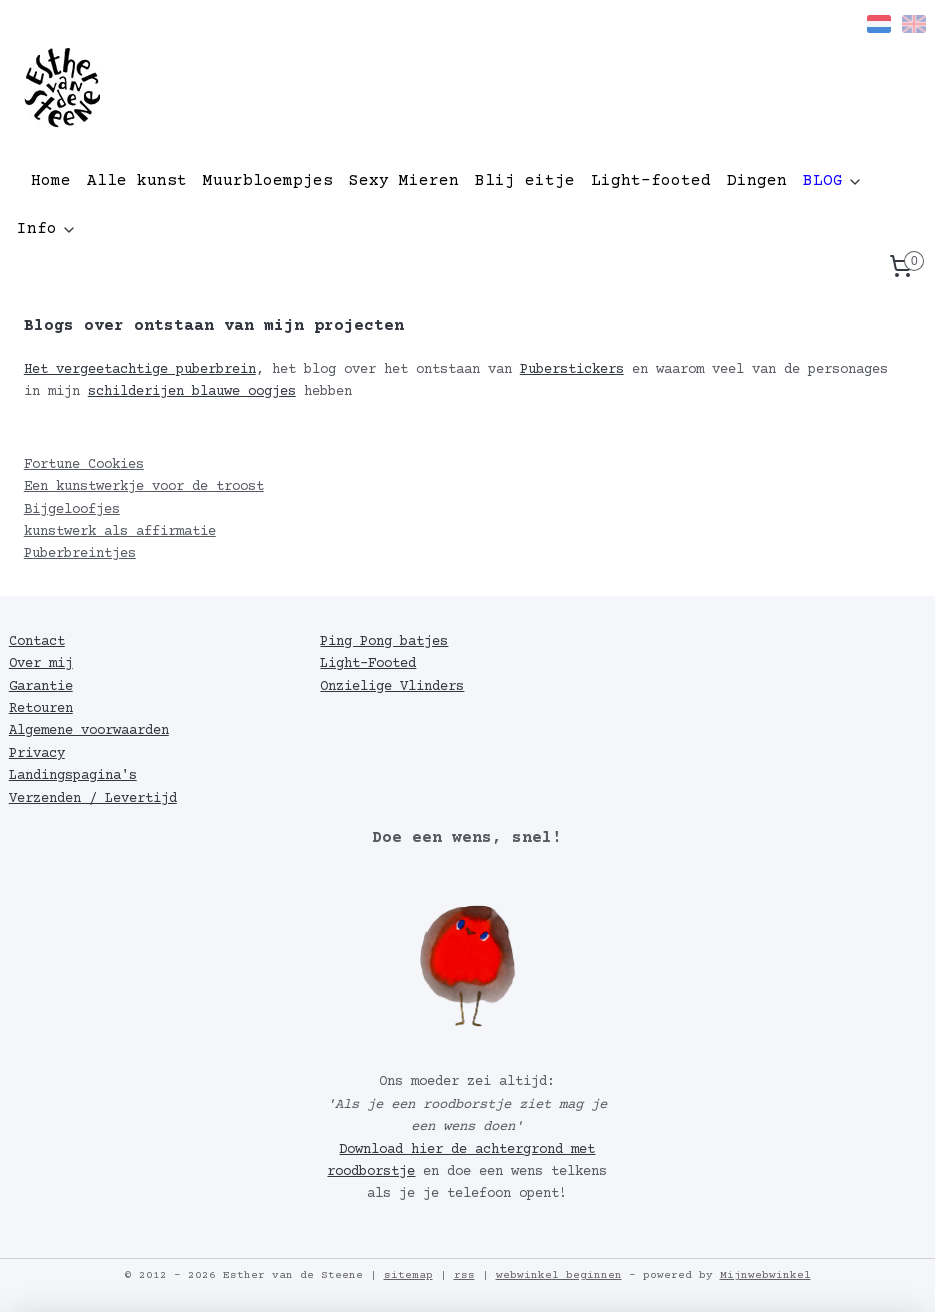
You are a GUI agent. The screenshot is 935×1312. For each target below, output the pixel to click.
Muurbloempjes (268, 181)
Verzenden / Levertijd (93, 799)
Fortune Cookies (84, 465)
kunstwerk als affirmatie (120, 532)
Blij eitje (525, 181)
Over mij (41, 664)
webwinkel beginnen (559, 1275)
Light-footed (651, 181)
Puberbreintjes (80, 554)
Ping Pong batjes (384, 642)
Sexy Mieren (404, 181)
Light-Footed (368, 664)
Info (47, 229)
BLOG (833, 181)
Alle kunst (137, 181)
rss (464, 1275)
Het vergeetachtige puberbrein (140, 370)
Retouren (41, 709)
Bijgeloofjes (72, 510)
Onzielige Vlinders (392, 687)
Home (51, 181)
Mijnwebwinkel (765, 1275)
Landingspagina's (73, 776)
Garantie (41, 687)
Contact (37, 642)
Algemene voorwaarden (89, 731)
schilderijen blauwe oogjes (192, 392)
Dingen (757, 181)
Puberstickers (572, 370)
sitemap (408, 1275)
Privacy (37, 754)
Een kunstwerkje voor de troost (144, 487)
